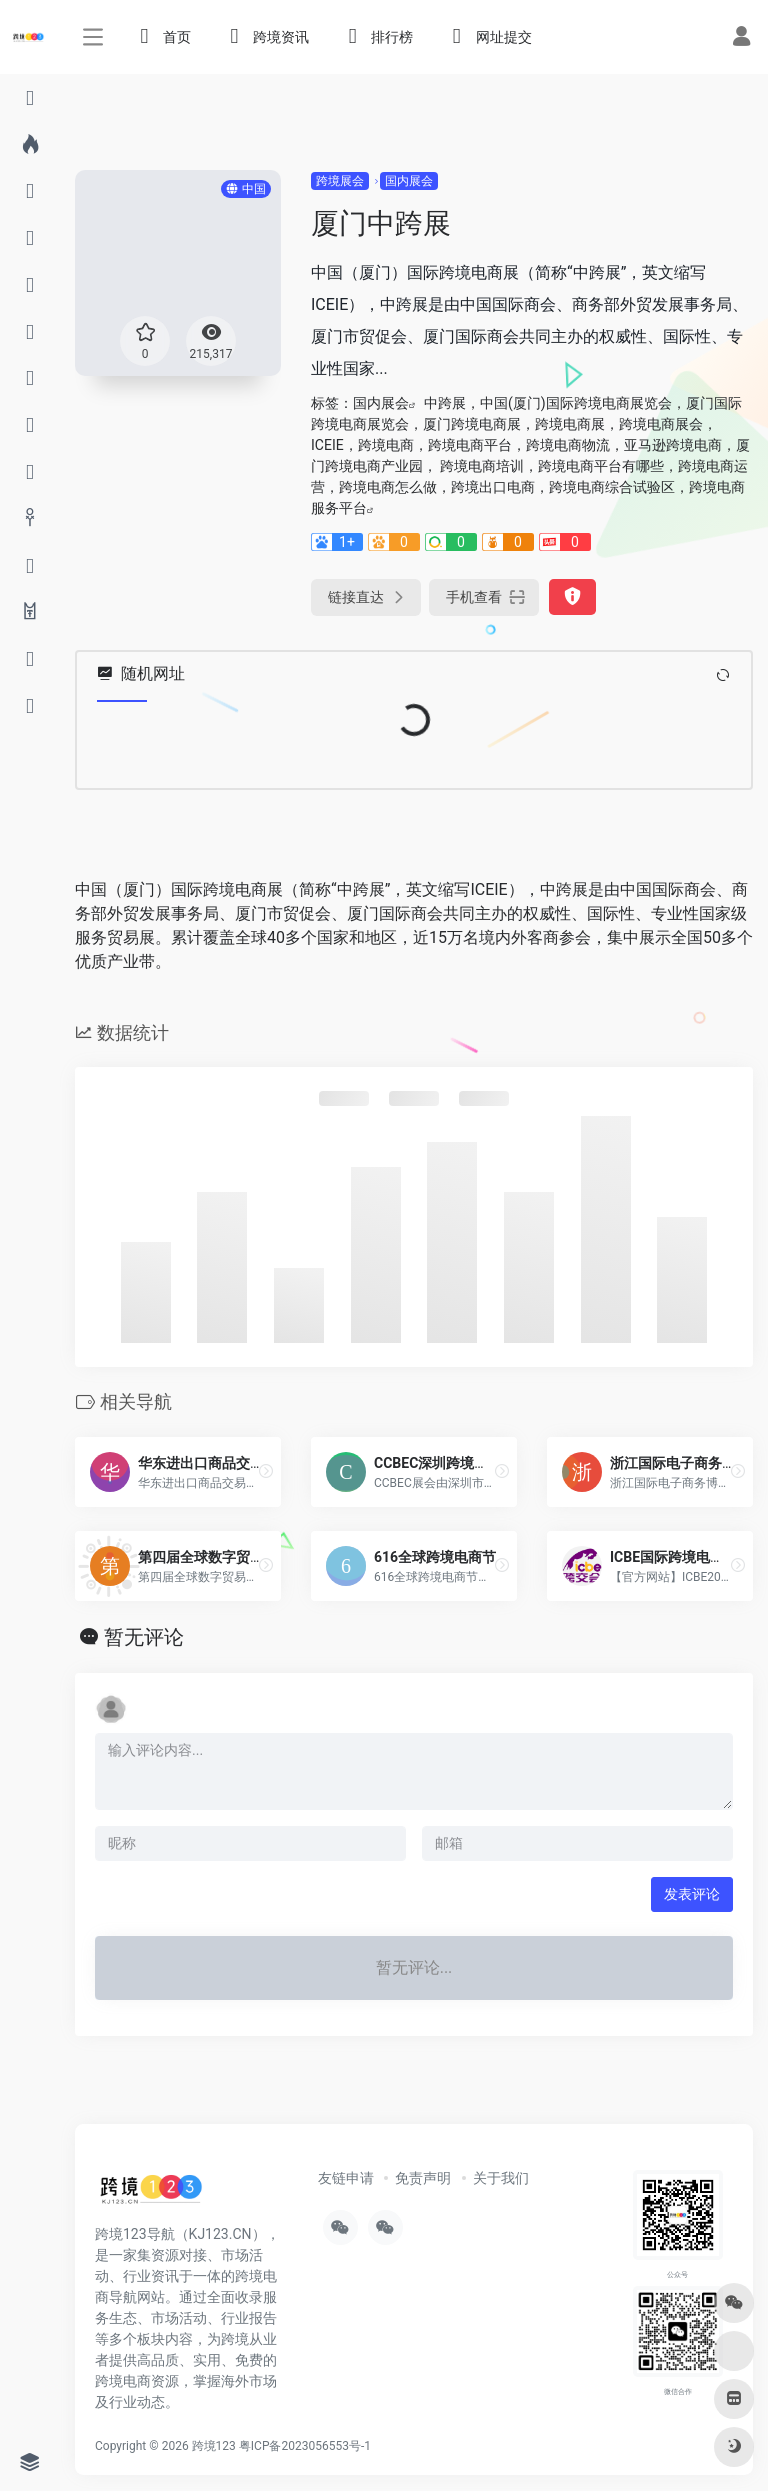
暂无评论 (144, 1637)
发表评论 (692, 1894)
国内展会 (409, 181)
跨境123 (214, 2446)
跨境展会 (340, 181)
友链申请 (346, 2178)
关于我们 (501, 2178)
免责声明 (423, 2178)
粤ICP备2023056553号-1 (305, 2446)
